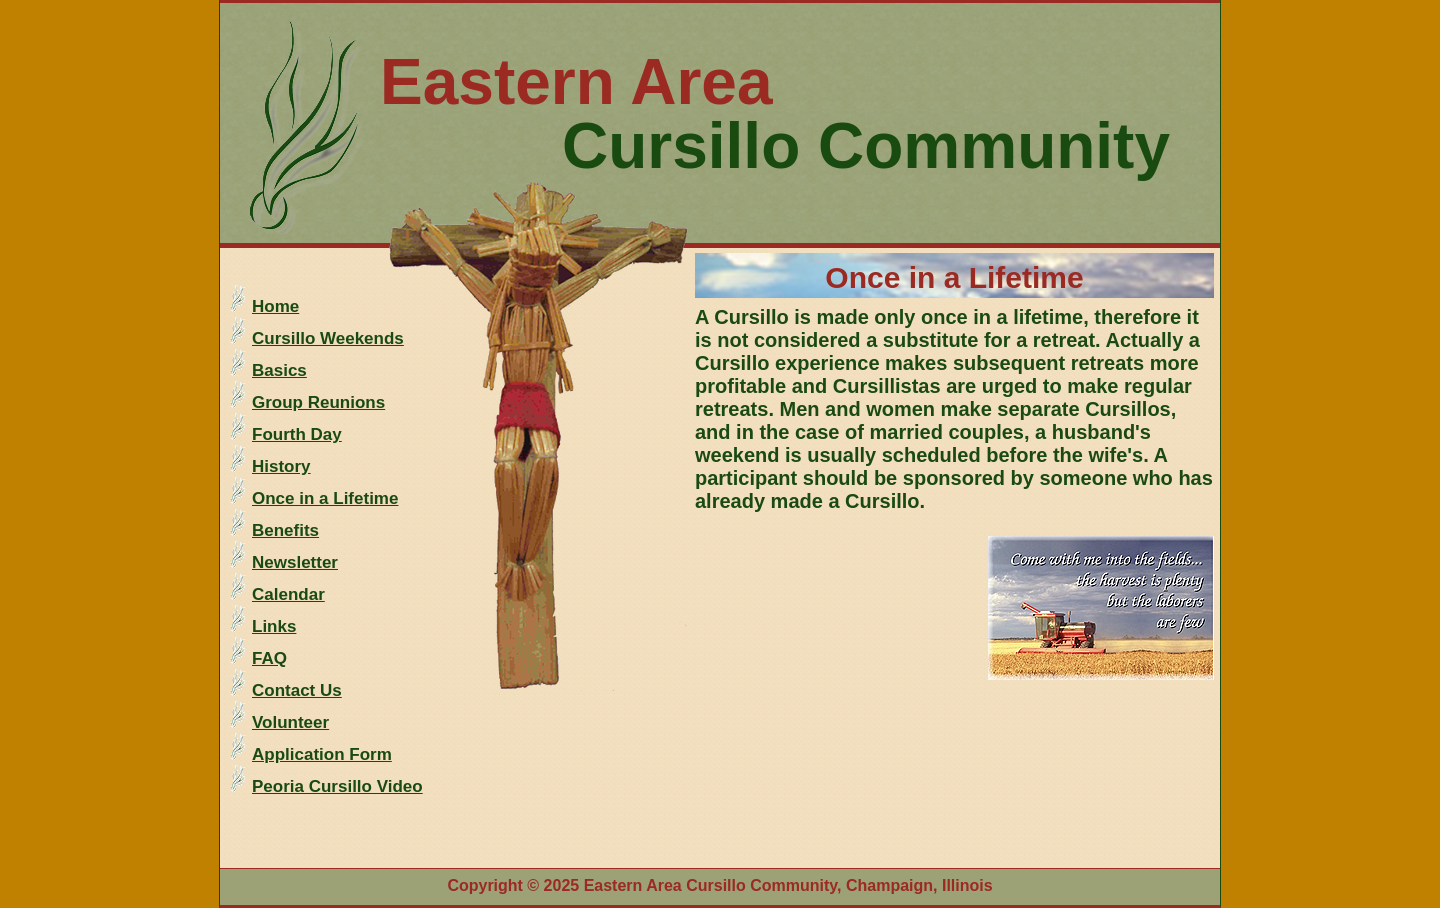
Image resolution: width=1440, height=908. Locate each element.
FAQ (269, 658)
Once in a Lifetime (325, 498)
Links (274, 626)
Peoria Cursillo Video (337, 786)
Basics (279, 370)
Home (275, 306)
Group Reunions (318, 402)
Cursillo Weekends (328, 338)
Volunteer (290, 722)
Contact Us (297, 690)
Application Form (322, 754)
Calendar (288, 594)
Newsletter (295, 562)
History (281, 466)
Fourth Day (297, 434)
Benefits (285, 530)
